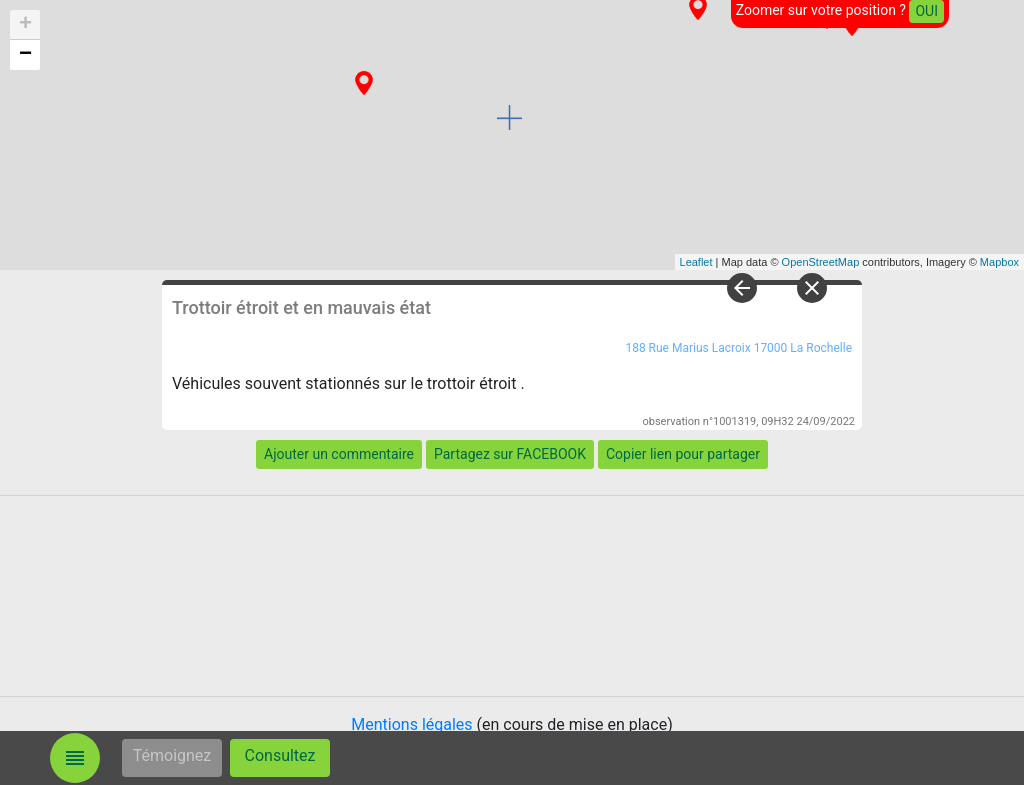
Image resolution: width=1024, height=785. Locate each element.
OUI (926, 11)
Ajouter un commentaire (339, 454)
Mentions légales (411, 724)
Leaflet (696, 262)
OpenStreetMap (821, 262)
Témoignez (172, 755)
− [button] (25, 55)
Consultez (280, 755)
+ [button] (25, 25)
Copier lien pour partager (683, 454)
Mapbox (999, 262)
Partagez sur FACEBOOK (510, 454)
